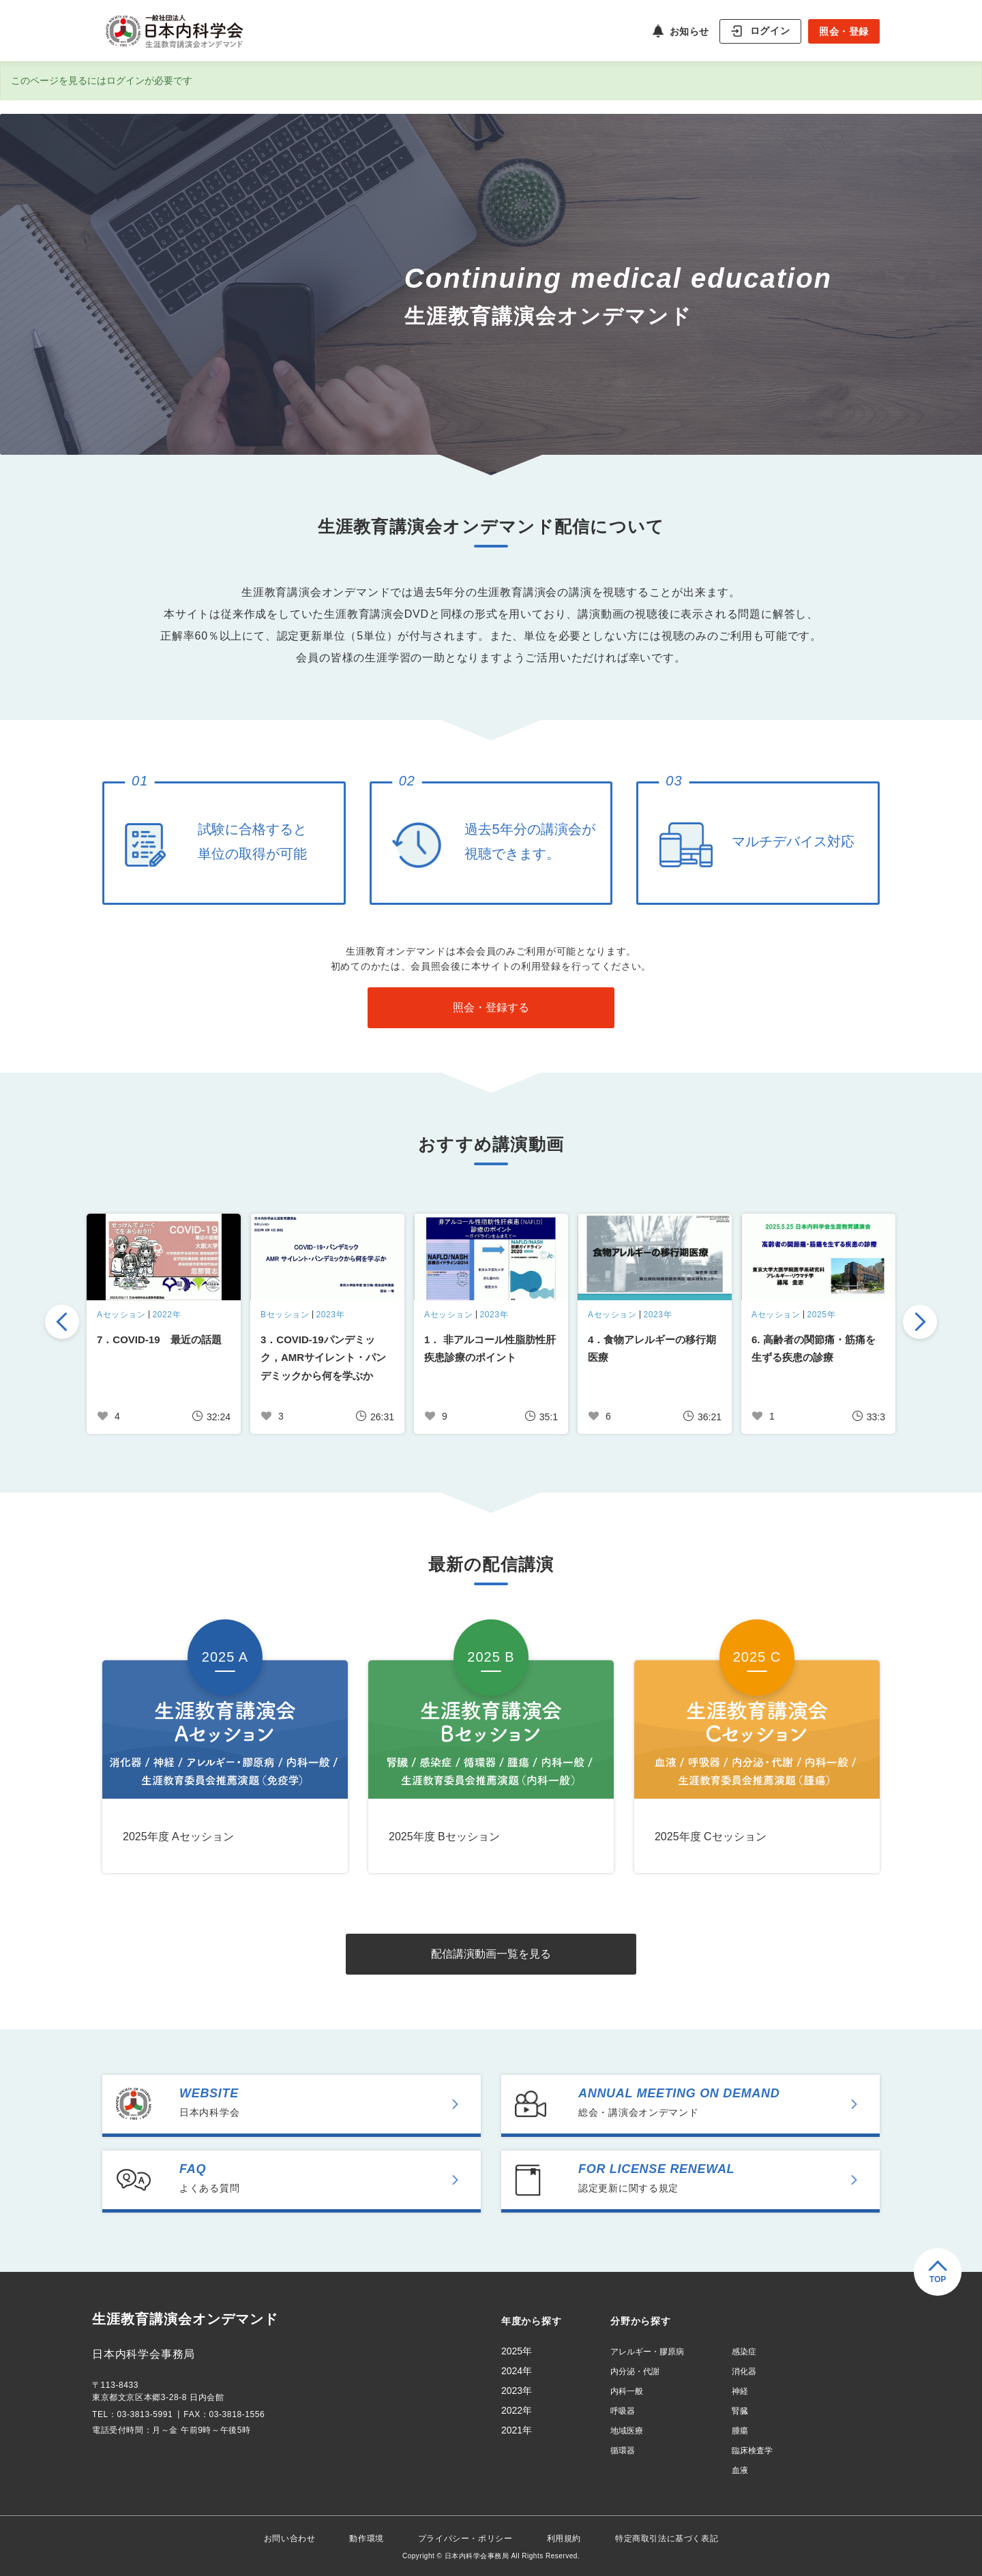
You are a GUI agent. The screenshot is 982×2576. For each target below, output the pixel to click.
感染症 (744, 2351)
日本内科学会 (328, 2102)
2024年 (516, 2370)
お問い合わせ (290, 2538)
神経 (740, 2391)
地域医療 (626, 2431)
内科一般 (626, 2391)
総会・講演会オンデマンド (727, 2102)
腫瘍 (740, 2431)
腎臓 (740, 2411)
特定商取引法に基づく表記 (666, 2538)
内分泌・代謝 (634, 2371)
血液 (740, 2470)
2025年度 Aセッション (178, 1836)
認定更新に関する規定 (727, 2177)
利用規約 (564, 2538)
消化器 (744, 2371)
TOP (937, 2279)
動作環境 (366, 2538)
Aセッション (121, 1314)
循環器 (622, 2450)
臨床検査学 (752, 2450)
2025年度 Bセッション (444, 1836)
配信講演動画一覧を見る (491, 1954)
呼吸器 (622, 2411)
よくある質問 (328, 2177)
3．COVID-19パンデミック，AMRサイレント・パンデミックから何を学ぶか (323, 1357)
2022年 (167, 1314)
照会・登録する (491, 1007)
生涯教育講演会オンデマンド (185, 2319)
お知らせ (689, 31)
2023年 (330, 1314)
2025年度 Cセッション (711, 1836)
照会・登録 (844, 31)
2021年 (516, 2430)
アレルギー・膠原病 (647, 2351)
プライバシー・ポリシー (465, 2538)
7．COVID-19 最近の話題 (159, 1339)
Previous (62, 1323)
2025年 (821, 1314)
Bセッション (285, 1314)
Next (920, 1323)
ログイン (770, 30)
